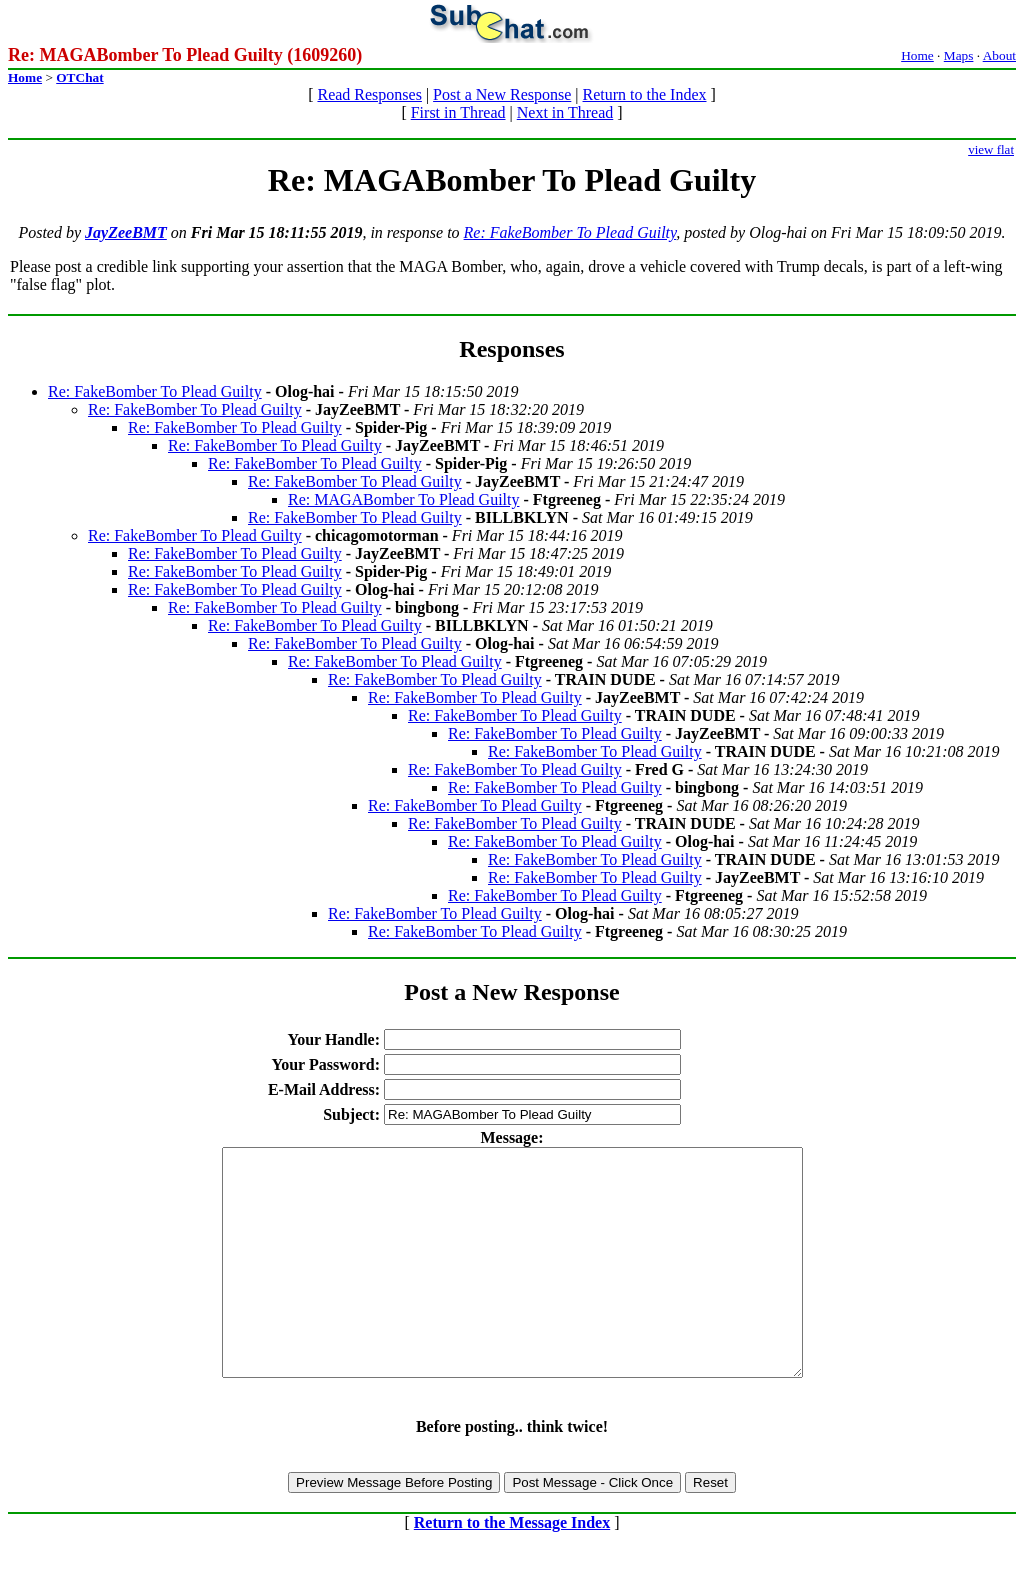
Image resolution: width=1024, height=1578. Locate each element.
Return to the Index (645, 94)
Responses (511, 349)
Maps (959, 55)
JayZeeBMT (126, 232)
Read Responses (369, 94)
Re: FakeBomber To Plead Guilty (570, 232)
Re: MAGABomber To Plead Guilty (403, 499)
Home (917, 55)
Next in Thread (565, 112)
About (999, 55)
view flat (991, 149)
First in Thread (458, 112)
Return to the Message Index (512, 1567)
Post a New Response (502, 94)
